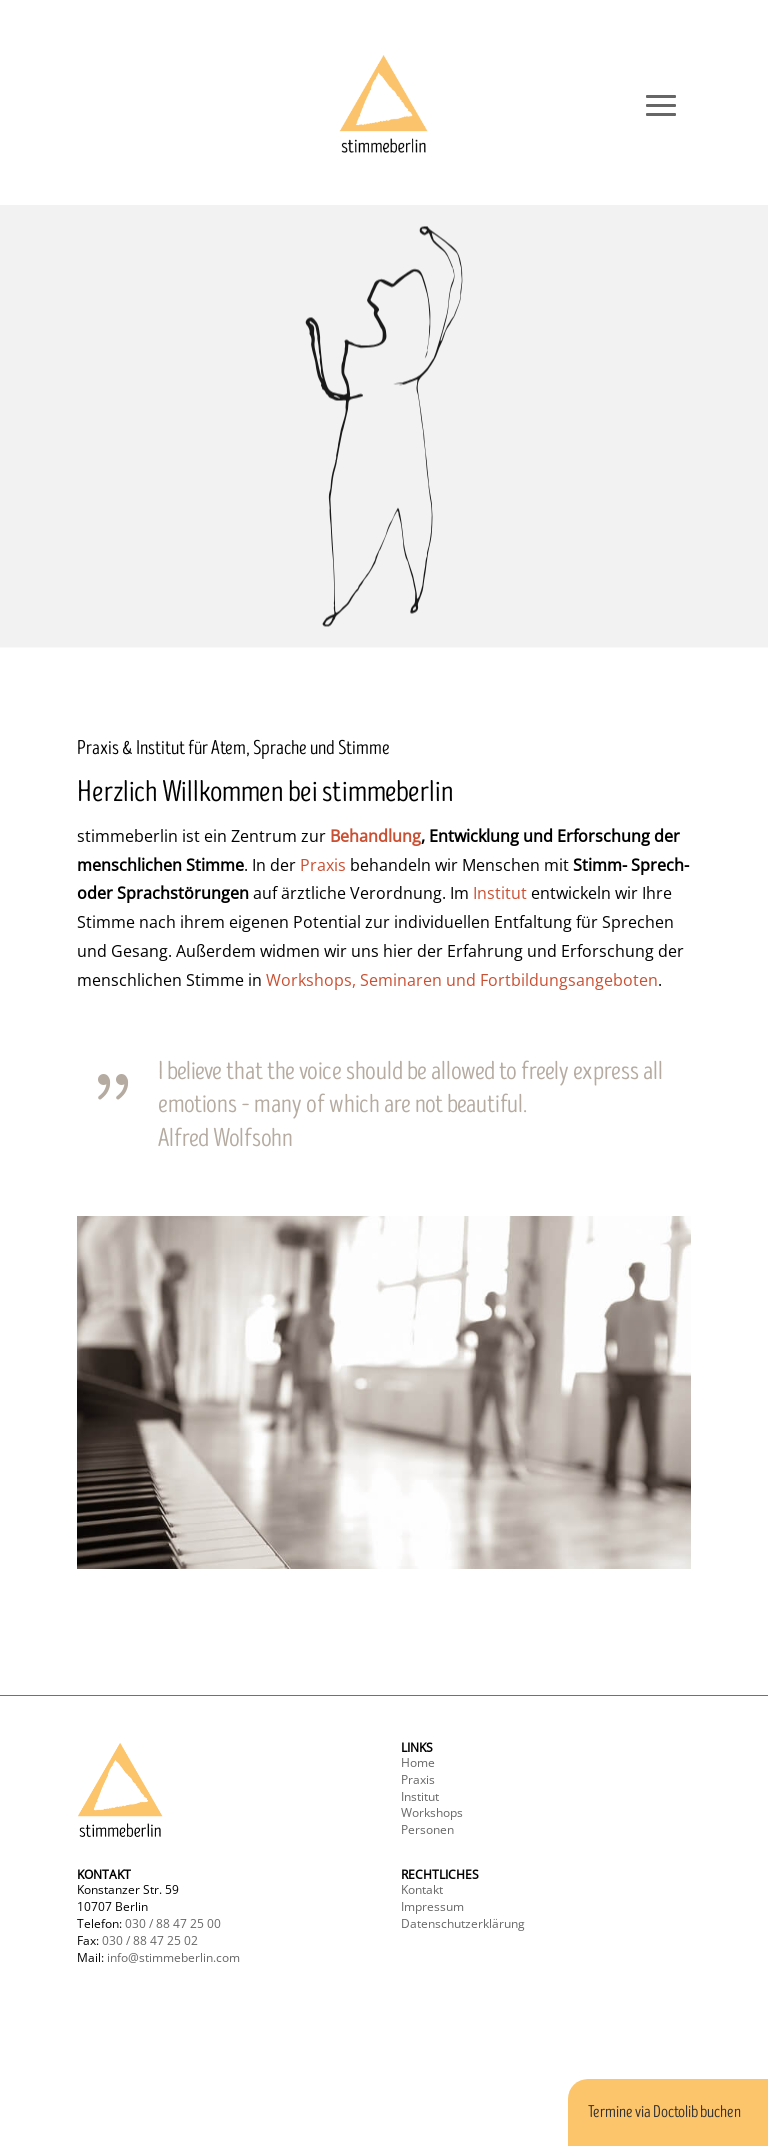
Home (418, 1762)
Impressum (432, 1906)
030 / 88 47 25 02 (150, 1940)
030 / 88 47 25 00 (173, 1923)
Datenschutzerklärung (463, 1923)
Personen (427, 1829)
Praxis (323, 865)
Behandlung (375, 836)
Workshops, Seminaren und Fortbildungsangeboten (462, 980)
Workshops (432, 1812)
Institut (500, 893)
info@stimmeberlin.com (173, 1957)
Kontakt (422, 1889)
